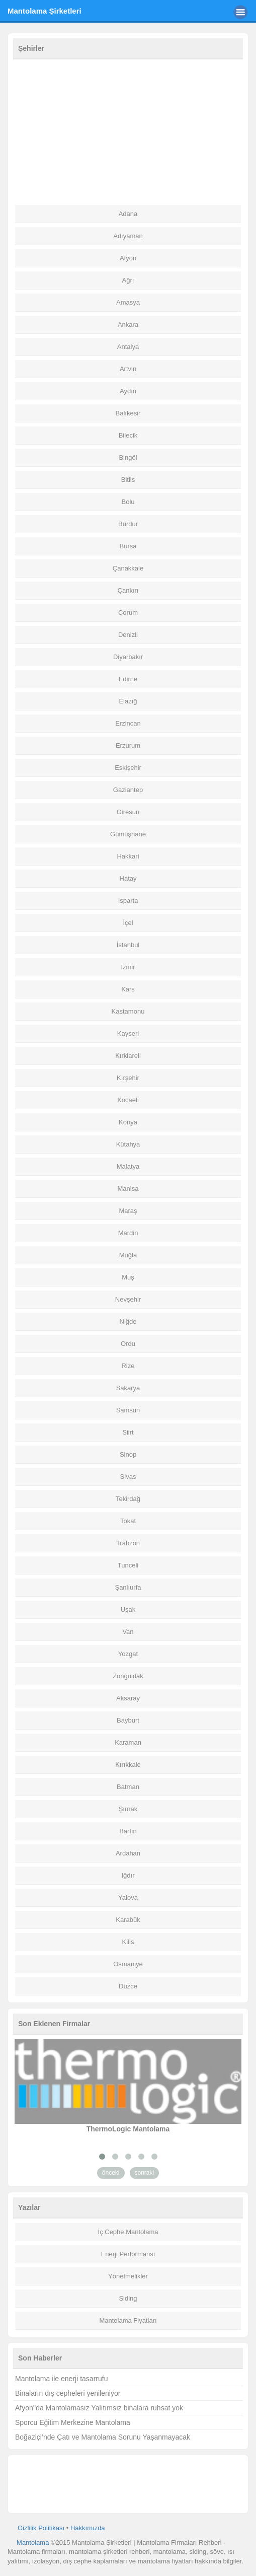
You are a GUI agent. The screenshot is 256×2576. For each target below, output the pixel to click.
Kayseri (128, 1033)
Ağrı (128, 280)
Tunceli (128, 1565)
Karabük (128, 1919)
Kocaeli (128, 1100)
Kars (128, 989)
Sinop (128, 1454)
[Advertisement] (128, 132)
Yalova (128, 1897)
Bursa (128, 546)
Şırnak (128, 1809)
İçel (128, 922)
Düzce (128, 1986)
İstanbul (128, 945)
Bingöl (128, 457)
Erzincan (128, 723)
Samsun (128, 1410)
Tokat (128, 1521)
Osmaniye (128, 1964)
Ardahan (128, 1853)
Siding (128, 2298)
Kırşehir (128, 1078)
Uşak (128, 1609)
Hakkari (128, 856)
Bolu (127, 502)
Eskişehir (128, 767)
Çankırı (128, 590)
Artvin (128, 369)
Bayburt (128, 1720)
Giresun (128, 812)
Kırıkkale (128, 1764)
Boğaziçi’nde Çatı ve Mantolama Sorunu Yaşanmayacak (102, 2437)
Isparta (128, 900)
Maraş (128, 1210)
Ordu (128, 1343)
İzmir (128, 967)
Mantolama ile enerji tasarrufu (61, 2379)
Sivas (128, 1476)
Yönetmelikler (128, 2276)
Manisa (128, 1188)
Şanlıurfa (128, 1587)
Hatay (128, 878)
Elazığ (128, 701)
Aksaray (128, 1698)
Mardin (128, 1233)
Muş (128, 1277)
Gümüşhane (128, 834)
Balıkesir (128, 413)
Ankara (128, 324)
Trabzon (128, 1543)
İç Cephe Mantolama (128, 2232)
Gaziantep (128, 790)
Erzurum (128, 745)
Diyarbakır (128, 657)
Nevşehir (128, 1299)
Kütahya (128, 1144)
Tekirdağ (128, 1498)
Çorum (128, 612)
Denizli (128, 634)
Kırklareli (128, 1055)
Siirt (127, 1432)
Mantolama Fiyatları (127, 2320)
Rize (127, 1366)
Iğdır (127, 1875)
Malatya (128, 1166)
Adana (128, 214)
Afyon (128, 258)
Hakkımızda (87, 2528)
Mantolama (33, 2542)
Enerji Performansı (128, 2254)
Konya (128, 1122)
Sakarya (128, 1388)
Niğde (128, 1321)
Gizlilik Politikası (41, 2528)
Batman (128, 1787)
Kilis (128, 1942)
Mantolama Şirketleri (44, 11)
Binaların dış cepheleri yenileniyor (67, 2393)
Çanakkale (128, 568)
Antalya (128, 346)
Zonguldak (128, 1676)
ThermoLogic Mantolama (128, 2129)
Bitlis (128, 479)
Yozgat (128, 1654)
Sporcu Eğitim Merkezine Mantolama (72, 2422)
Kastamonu (128, 1011)
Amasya (128, 302)
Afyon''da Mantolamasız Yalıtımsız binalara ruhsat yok (99, 2408)
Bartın (128, 1831)
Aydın (128, 391)
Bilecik (128, 435)
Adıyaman (128, 236)
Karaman (128, 1742)
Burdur (128, 524)
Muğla (128, 1255)
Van (127, 1631)
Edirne (128, 679)
